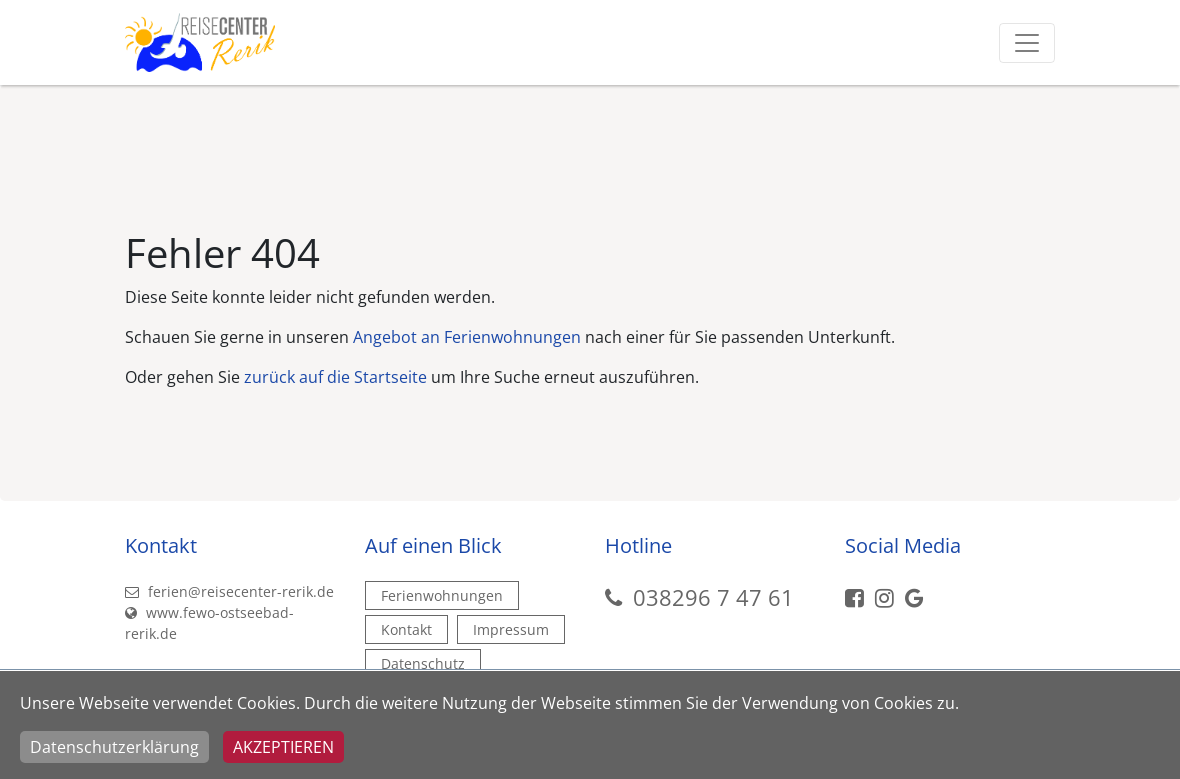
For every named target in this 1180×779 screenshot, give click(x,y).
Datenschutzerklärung (114, 747)
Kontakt (406, 629)
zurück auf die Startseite (335, 377)
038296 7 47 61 (713, 597)
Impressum (511, 629)
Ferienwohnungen (442, 595)
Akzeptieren (283, 747)
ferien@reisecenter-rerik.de (229, 591)
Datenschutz (423, 663)
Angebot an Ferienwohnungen (467, 337)
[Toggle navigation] (1027, 43)
